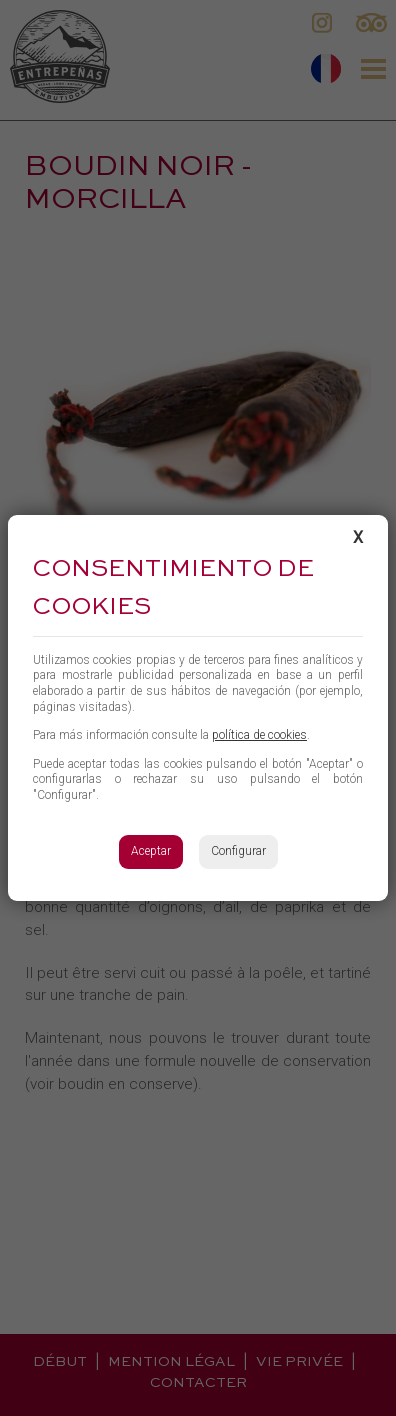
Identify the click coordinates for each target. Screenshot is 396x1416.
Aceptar (151, 851)
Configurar (238, 851)
